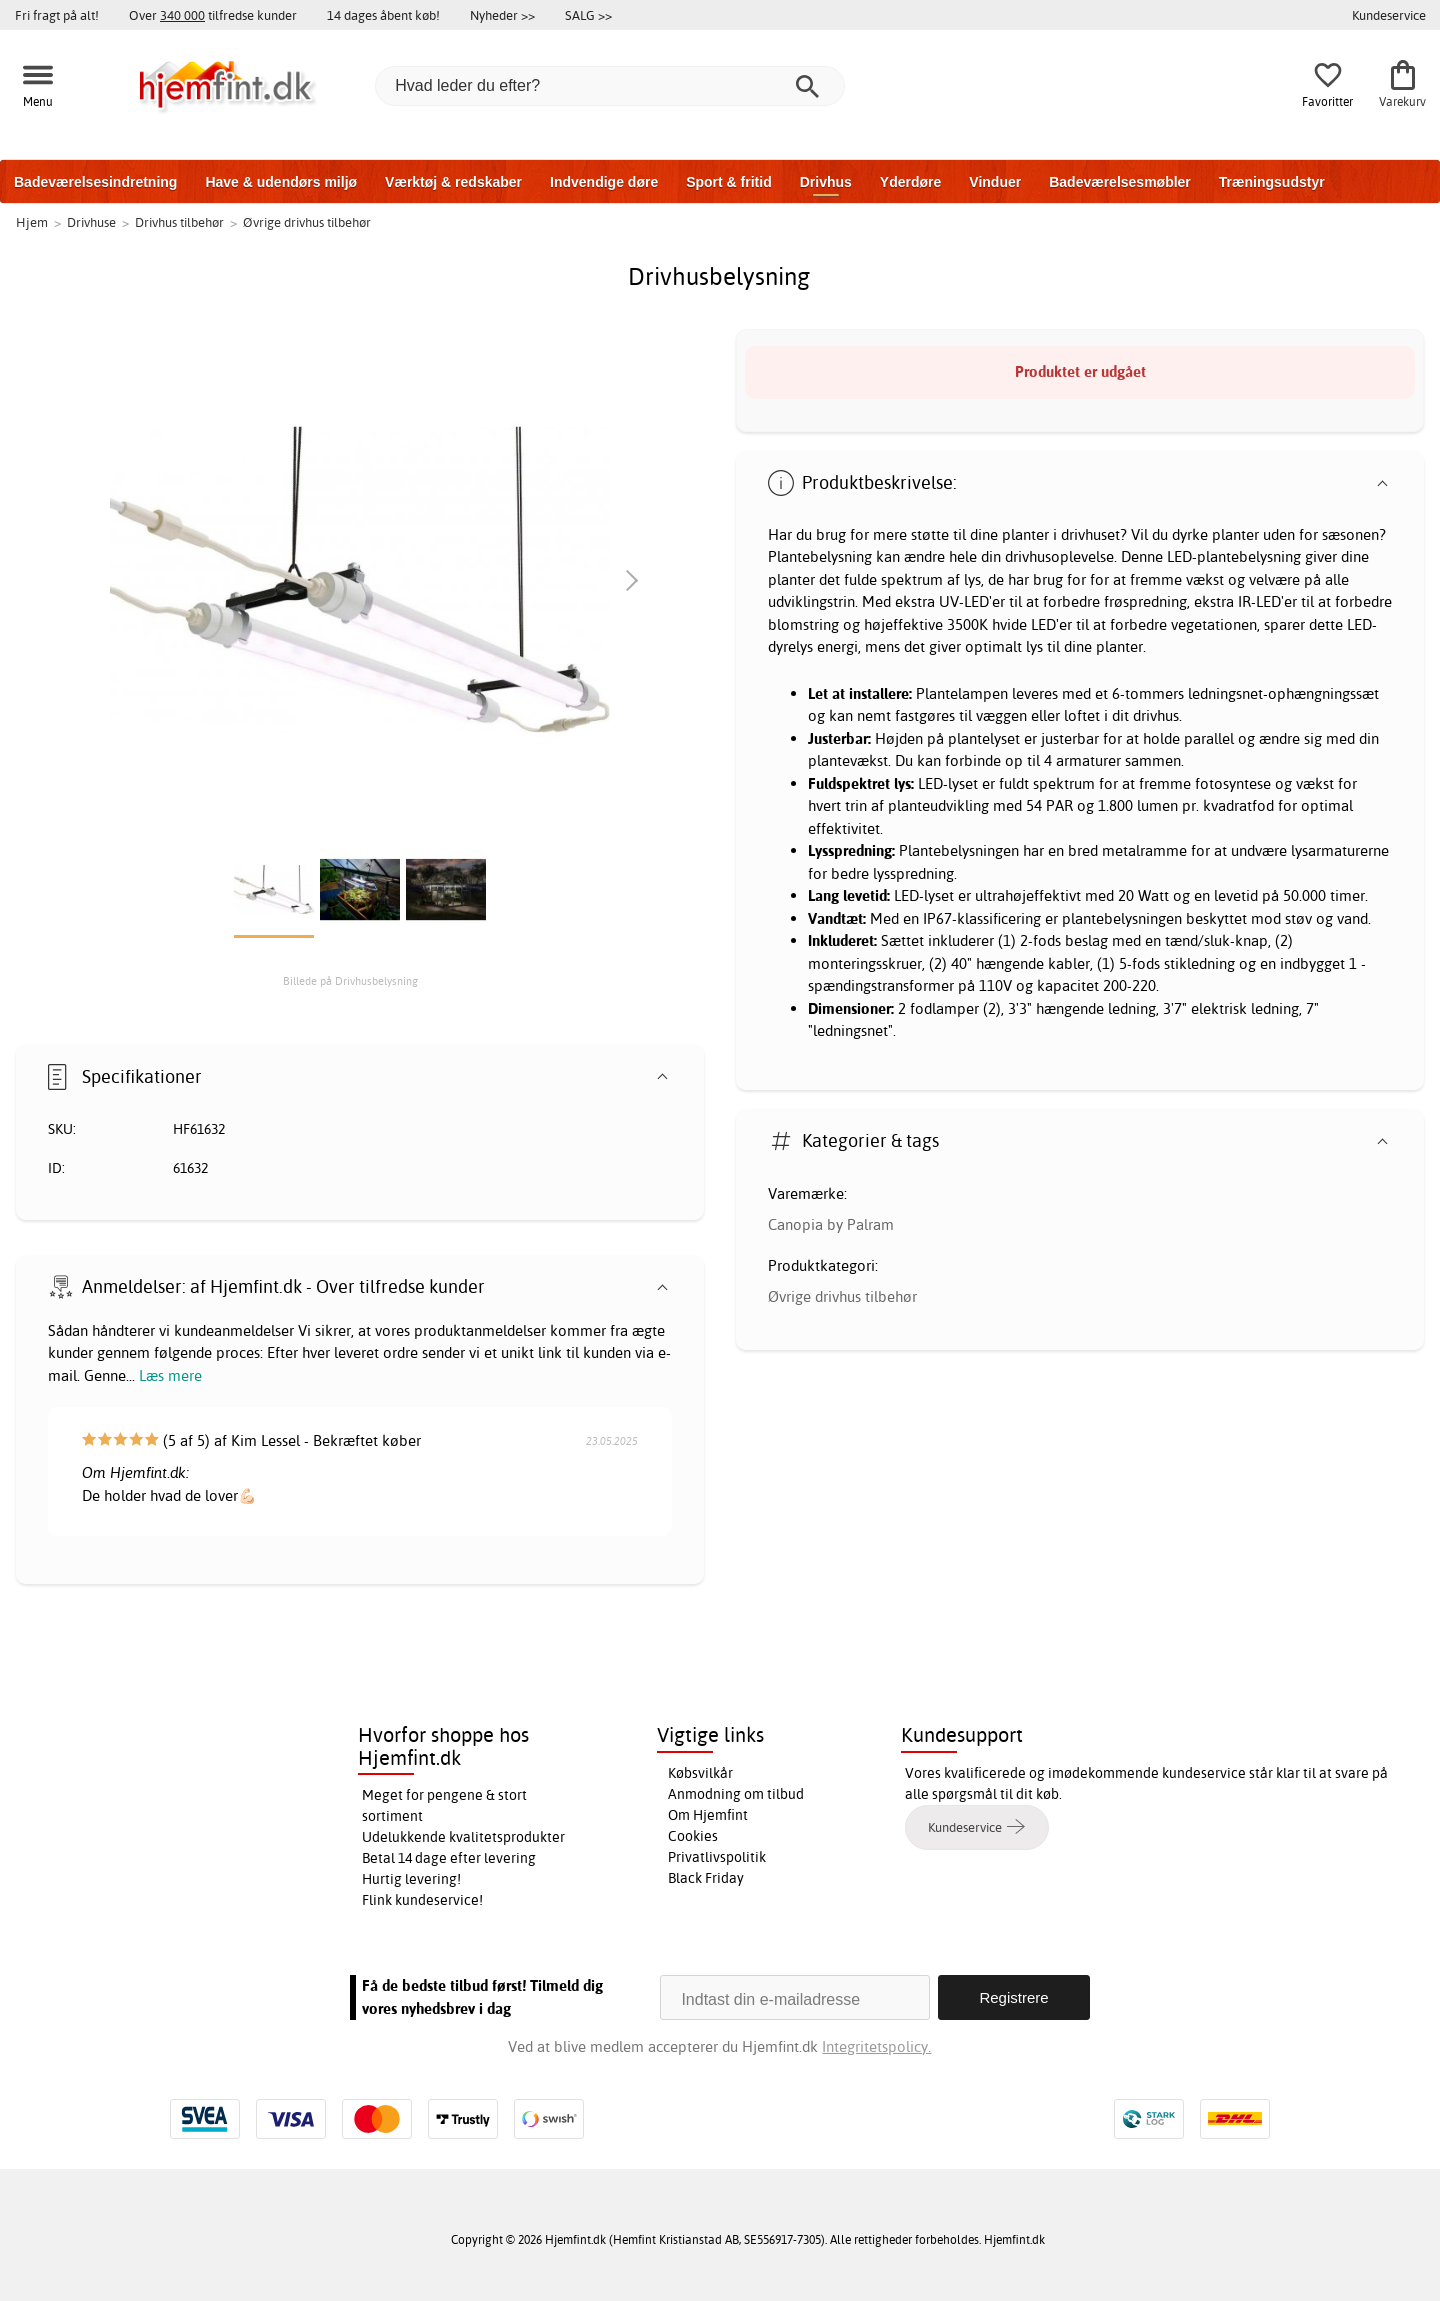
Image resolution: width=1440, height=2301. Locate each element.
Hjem (32, 222)
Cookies (693, 1836)
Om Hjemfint (708, 1815)
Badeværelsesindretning (95, 182)
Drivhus (826, 182)
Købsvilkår (700, 1773)
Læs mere (170, 1375)
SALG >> (588, 15)
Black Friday (706, 1878)
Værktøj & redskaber (453, 182)
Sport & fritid (729, 182)
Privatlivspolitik (717, 1857)
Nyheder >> (502, 15)
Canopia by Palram (831, 1224)
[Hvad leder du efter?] (610, 86)
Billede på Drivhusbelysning (350, 981)
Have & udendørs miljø (281, 182)
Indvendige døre (604, 182)
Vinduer (995, 182)
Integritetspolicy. (876, 2046)
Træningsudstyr (1272, 182)
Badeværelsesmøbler (1120, 182)
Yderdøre (910, 182)
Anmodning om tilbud (736, 1794)
